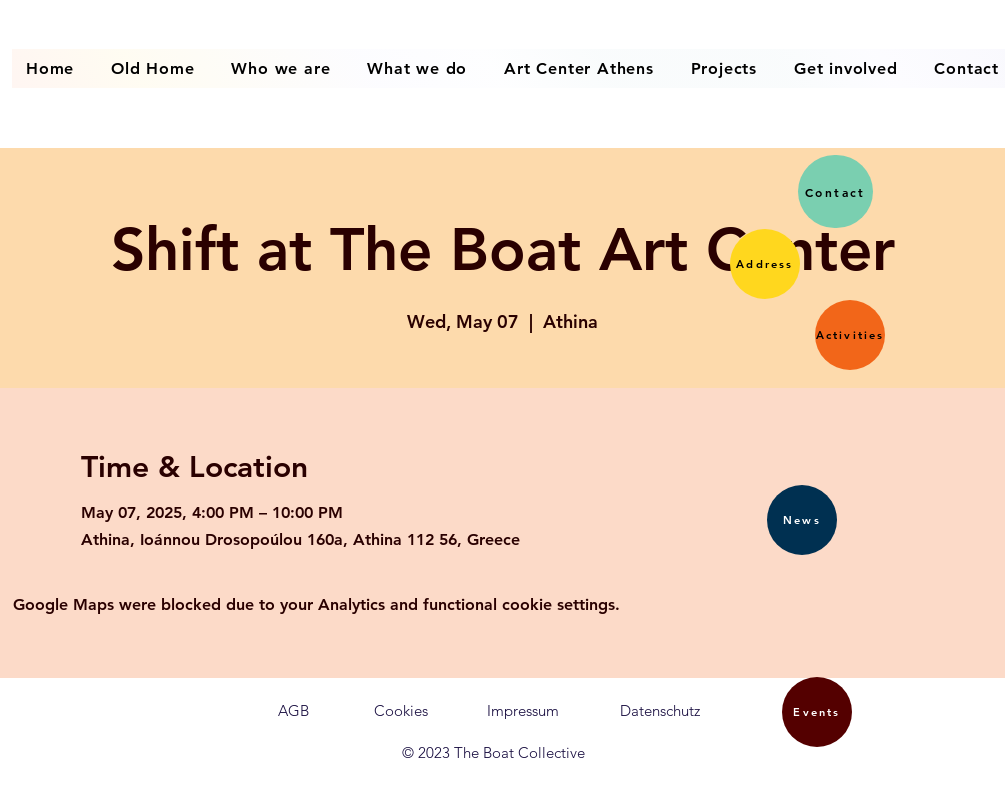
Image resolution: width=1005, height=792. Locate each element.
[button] (765, 264)
